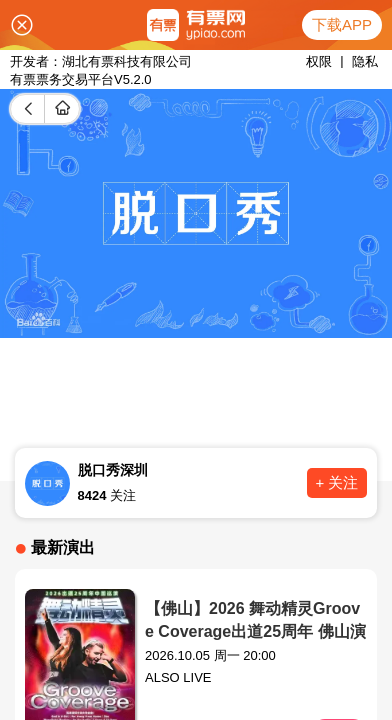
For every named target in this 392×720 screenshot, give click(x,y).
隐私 (365, 61)
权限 (319, 61)
